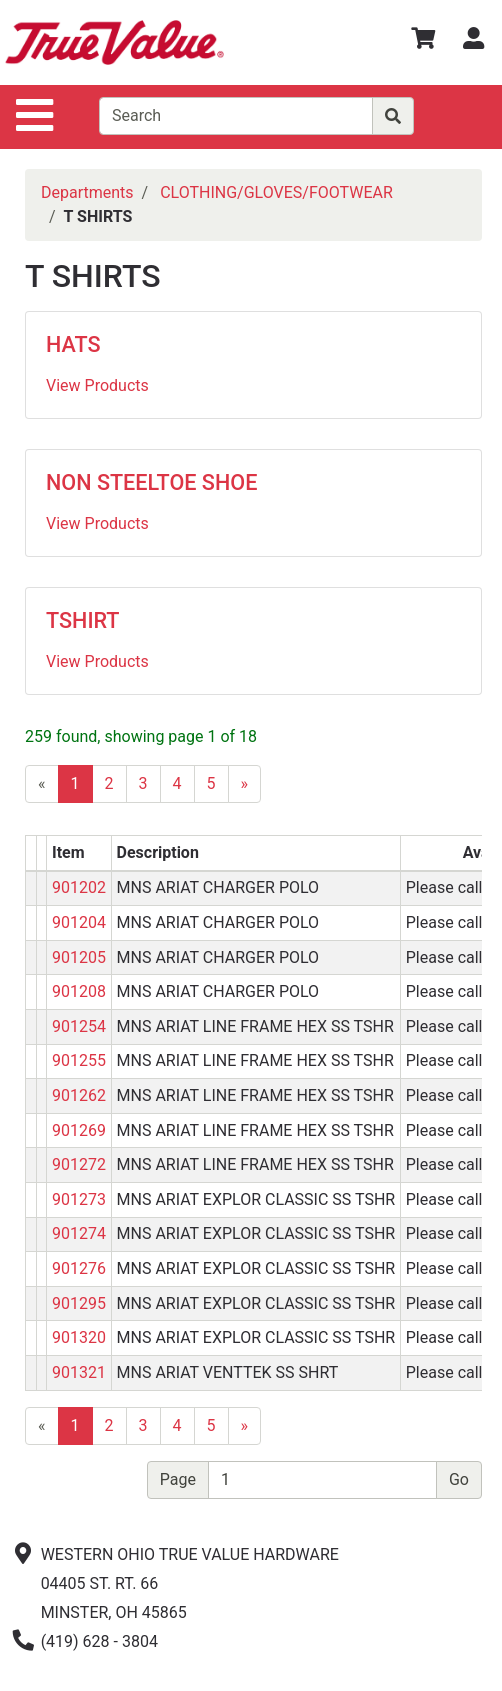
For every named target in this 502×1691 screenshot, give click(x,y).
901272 (79, 1164)
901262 (79, 1095)
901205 (79, 957)
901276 (79, 1268)
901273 (79, 1199)
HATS (73, 344)
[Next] (245, 784)
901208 (79, 991)
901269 (79, 1130)
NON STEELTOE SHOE (151, 482)
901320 (79, 1337)
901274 (79, 1233)
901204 (79, 922)
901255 (79, 1060)
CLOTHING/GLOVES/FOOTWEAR (276, 192)
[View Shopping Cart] (423, 41)
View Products (97, 385)
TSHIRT (83, 620)
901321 (79, 1372)
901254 (79, 1026)
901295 (79, 1303)
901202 (79, 887)
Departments (87, 192)
